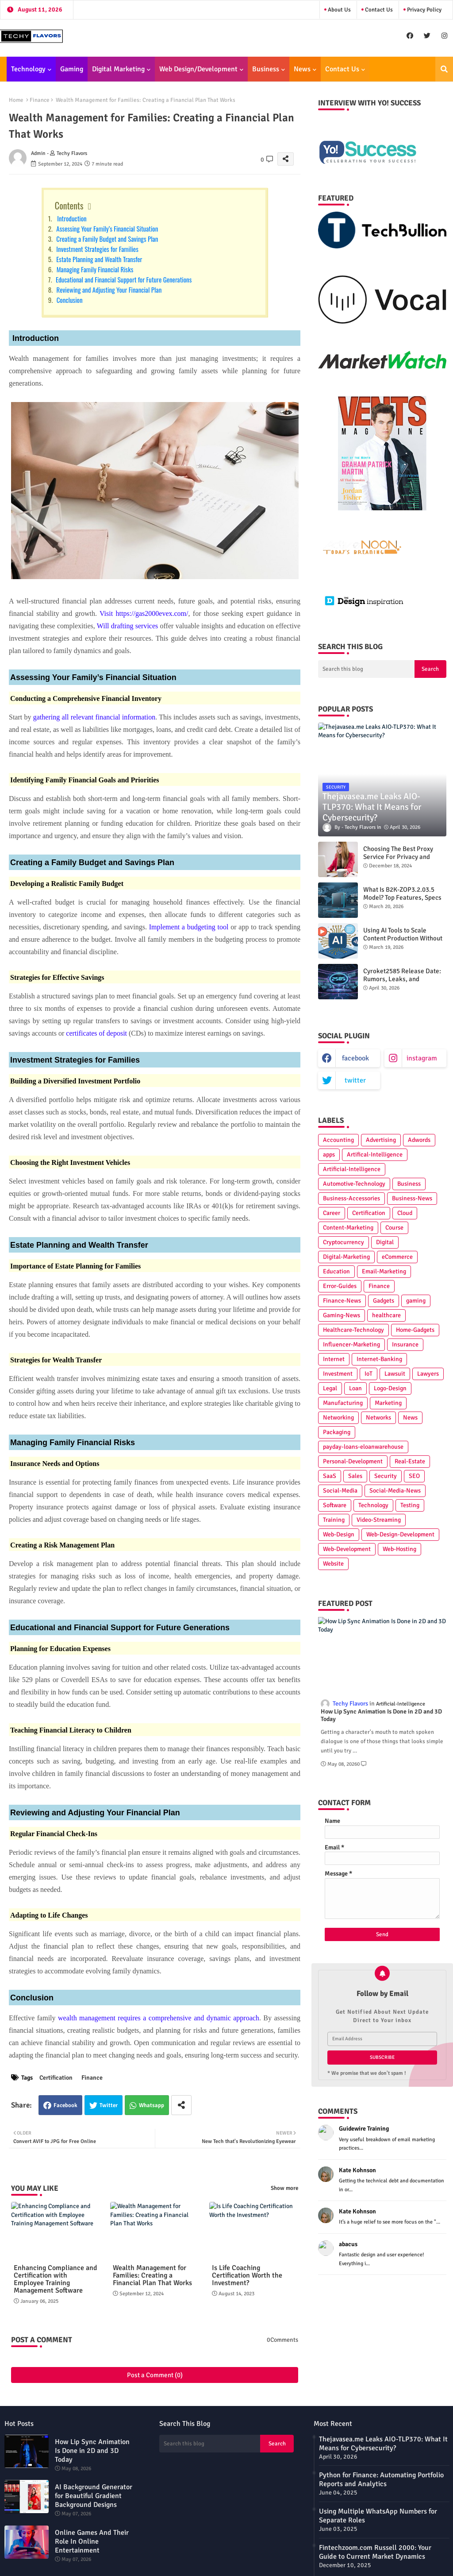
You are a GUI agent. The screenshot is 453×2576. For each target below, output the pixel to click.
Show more (284, 2188)
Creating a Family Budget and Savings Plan (106, 239)
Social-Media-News (395, 1490)
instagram (422, 1058)
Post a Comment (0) (155, 2375)
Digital (385, 1242)
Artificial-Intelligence (351, 1169)
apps (329, 1154)
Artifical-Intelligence (375, 1154)
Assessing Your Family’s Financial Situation (106, 228)
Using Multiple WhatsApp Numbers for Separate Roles (378, 2516)
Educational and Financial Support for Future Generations (123, 279)
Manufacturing (343, 1403)
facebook (355, 1058)
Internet (334, 1359)
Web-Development (347, 1549)
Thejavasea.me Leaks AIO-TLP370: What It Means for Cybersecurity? (383, 2443)
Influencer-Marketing (351, 1344)
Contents (69, 205)
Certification (56, 2077)
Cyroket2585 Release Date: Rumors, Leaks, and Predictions (402, 979)
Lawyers (428, 1373)
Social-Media (340, 1490)
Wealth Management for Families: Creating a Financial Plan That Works (152, 2275)
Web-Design (338, 1534)
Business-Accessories (351, 1198)
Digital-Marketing (346, 1257)
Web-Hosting (399, 1549)
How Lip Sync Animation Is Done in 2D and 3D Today (381, 1715)
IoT (368, 1373)
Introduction (70, 218)
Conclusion (68, 300)
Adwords (419, 1140)
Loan (355, 1388)
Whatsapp (151, 2105)
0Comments (282, 2340)
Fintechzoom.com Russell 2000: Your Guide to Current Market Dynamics (375, 2552)
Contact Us (378, 9)
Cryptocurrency (343, 1242)
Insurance (405, 1344)
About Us (338, 9)
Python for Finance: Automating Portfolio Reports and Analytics (381, 2479)
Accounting (338, 1140)
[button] (444, 69)
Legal (330, 1388)
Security (385, 1476)
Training (334, 1520)
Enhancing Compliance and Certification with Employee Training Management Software (55, 2279)
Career (331, 1213)
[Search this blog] (366, 669)
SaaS (329, 1476)
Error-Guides (340, 1286)
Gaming (71, 69)
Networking (338, 1417)
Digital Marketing (118, 69)
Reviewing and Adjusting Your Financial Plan (108, 289)
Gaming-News (341, 1315)
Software (334, 1505)
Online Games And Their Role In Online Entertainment (92, 2541)
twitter (355, 1080)
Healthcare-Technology (353, 1330)
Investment (338, 1373)
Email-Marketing (384, 1271)
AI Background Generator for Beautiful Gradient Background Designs (93, 2496)
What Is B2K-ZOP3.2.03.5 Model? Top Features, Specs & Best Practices (402, 897)
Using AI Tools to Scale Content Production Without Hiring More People (402, 938)
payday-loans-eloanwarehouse (363, 1446)
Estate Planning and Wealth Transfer (98, 259)
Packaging (336, 1432)
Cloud (404, 1213)
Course (394, 1227)
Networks (378, 1417)
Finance (40, 100)
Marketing (388, 1403)
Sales (355, 1476)
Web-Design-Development (400, 1534)
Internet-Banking (379, 1359)
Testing (409, 1505)
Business (265, 69)
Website (333, 1563)
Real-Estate (410, 1461)
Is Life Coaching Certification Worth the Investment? (247, 2275)
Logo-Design (390, 1388)
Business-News (412, 1198)
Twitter (109, 2105)
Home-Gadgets (415, 1330)
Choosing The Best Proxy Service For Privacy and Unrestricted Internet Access (404, 857)
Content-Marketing (348, 1227)
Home (16, 100)
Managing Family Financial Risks (94, 269)
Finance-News (342, 1300)
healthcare (386, 1315)
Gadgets (383, 1300)
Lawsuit (394, 1373)
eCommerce (397, 1257)
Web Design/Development (198, 69)
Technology (28, 69)
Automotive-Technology (354, 1183)
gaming (416, 1300)
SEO (414, 1476)
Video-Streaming (379, 1520)
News (302, 69)
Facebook (65, 2105)
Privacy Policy (423, 9)
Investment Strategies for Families (96, 249)
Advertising (381, 1140)
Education (336, 1271)
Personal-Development (353, 1461)
